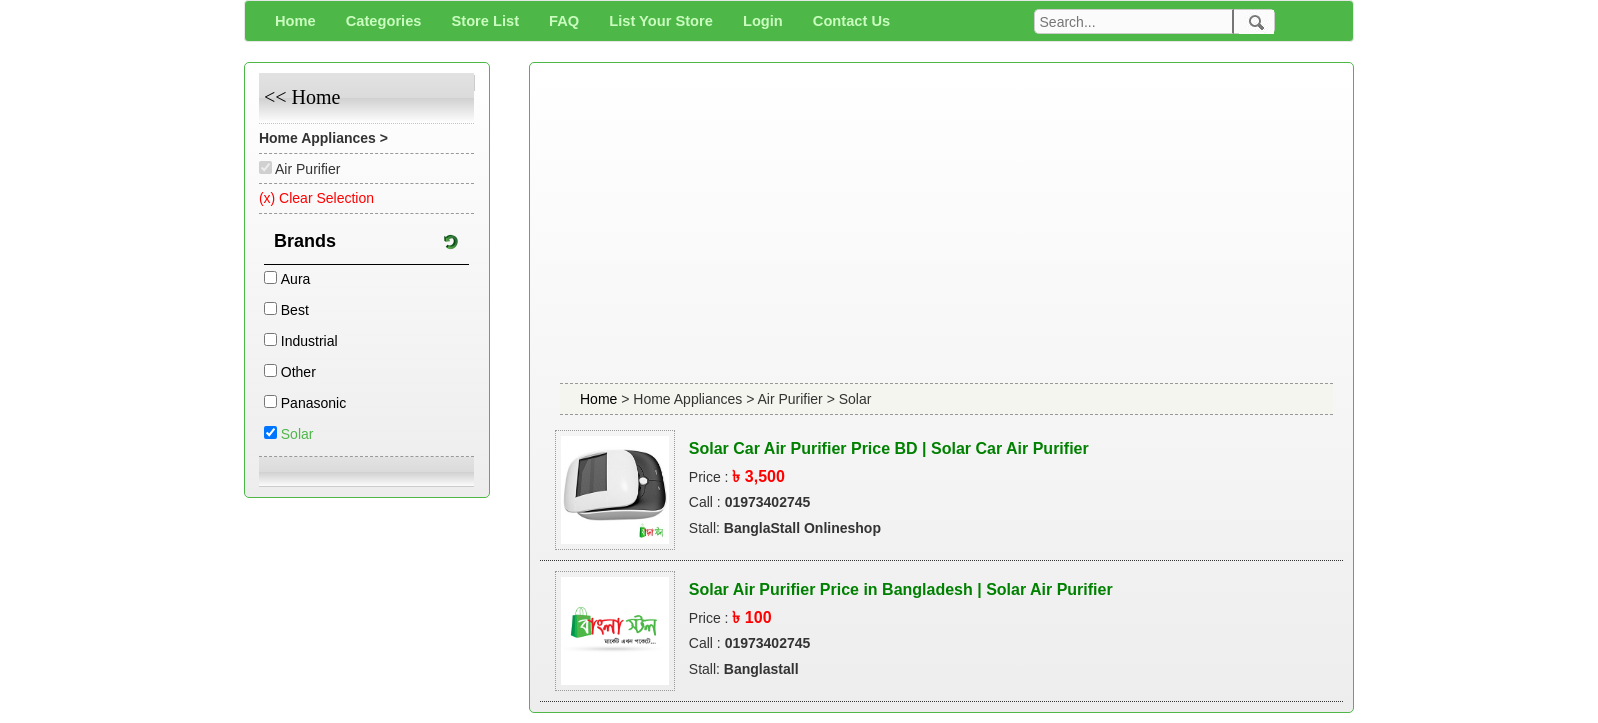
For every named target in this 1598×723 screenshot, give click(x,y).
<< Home (302, 97)
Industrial (309, 341)
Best (295, 310)
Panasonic (313, 403)
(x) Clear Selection (316, 198)
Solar (297, 434)
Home (600, 399)
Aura (296, 279)
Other (298, 372)
